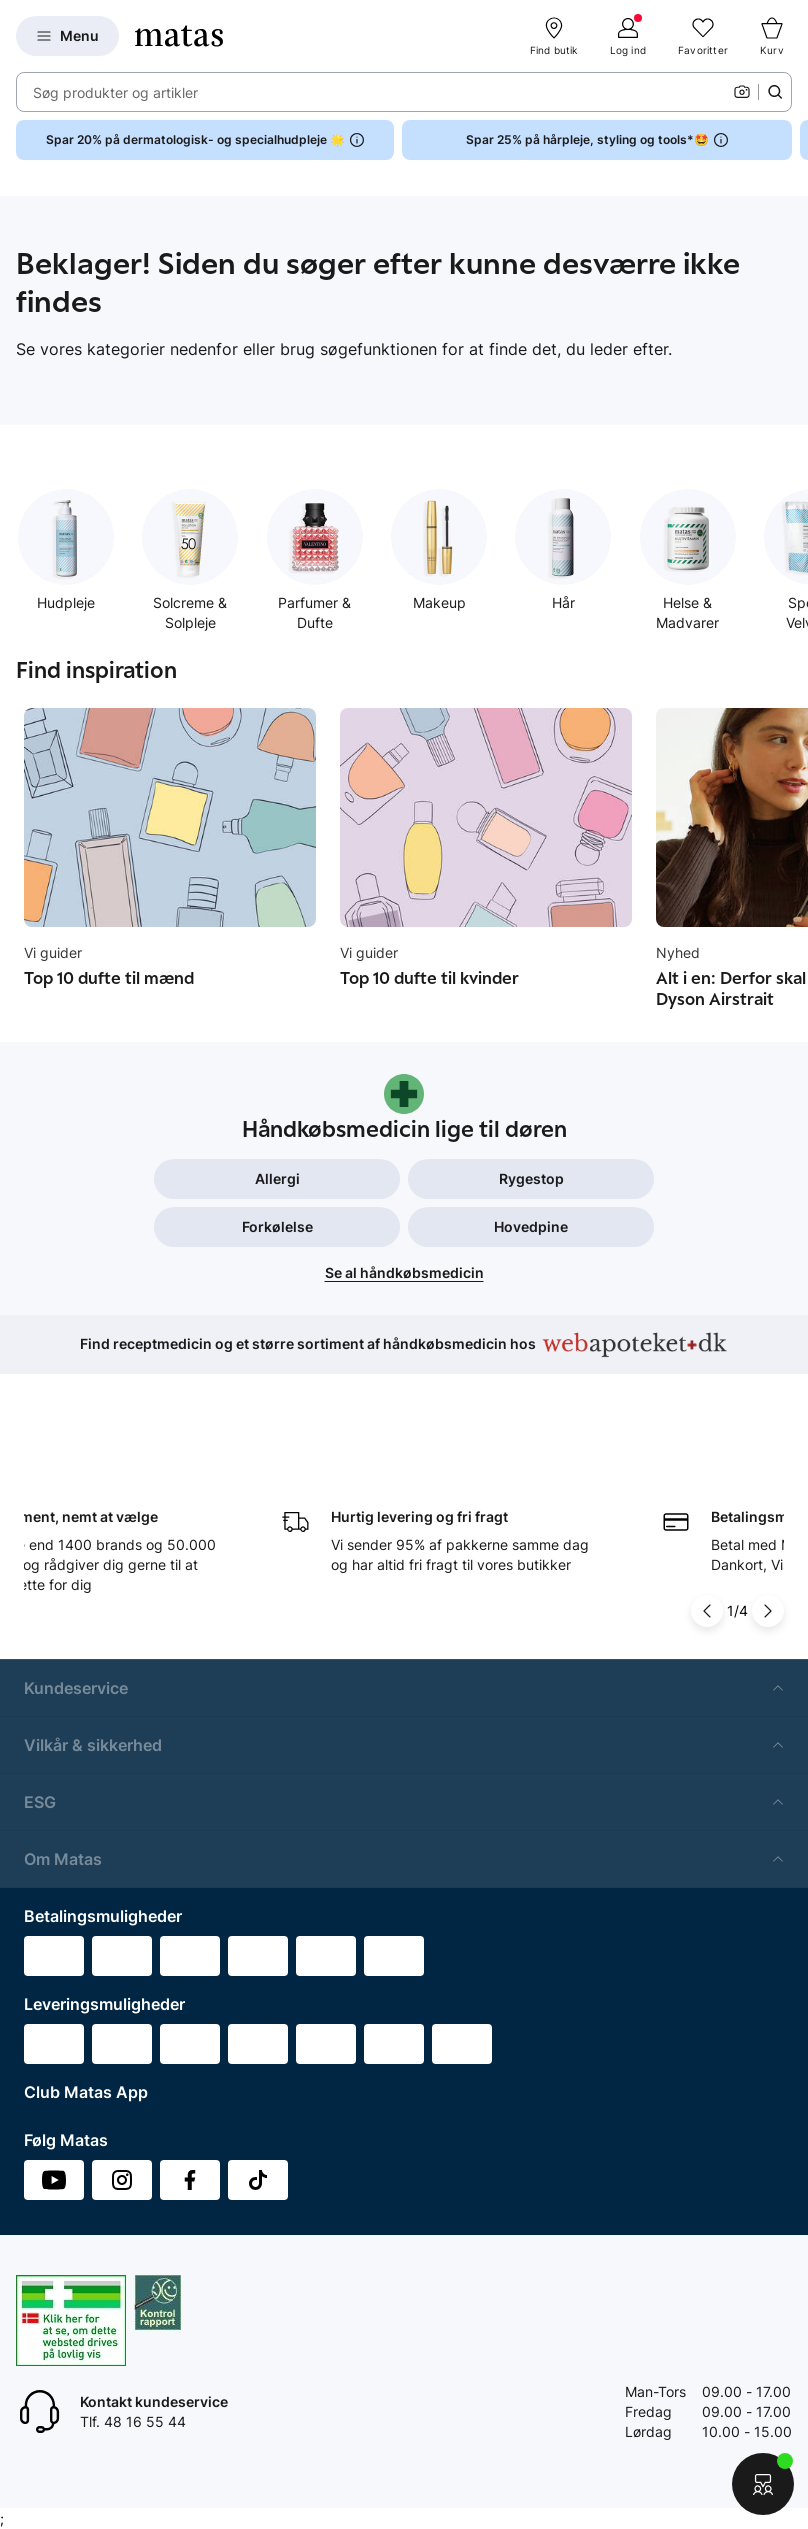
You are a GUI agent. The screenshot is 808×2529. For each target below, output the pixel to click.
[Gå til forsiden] (179, 36)
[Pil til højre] (768, 1573)
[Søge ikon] (775, 92)
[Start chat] (763, 2484)
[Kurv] (772, 36)
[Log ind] (628, 36)
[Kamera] (742, 92)
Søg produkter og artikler (115, 92)
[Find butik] (554, 36)
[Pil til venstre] (707, 1573)
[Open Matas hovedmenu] (67, 36)
